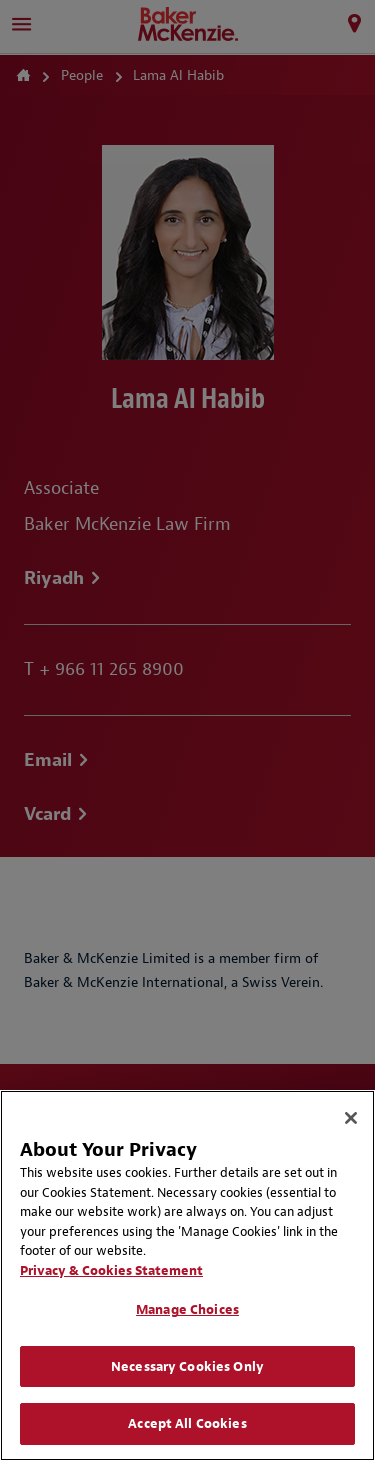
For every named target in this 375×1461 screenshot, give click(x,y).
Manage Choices (187, 1309)
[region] (187, 1275)
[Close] (351, 1118)
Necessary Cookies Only (187, 1366)
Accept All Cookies (187, 1423)
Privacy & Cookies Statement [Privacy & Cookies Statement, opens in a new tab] (111, 1270)
